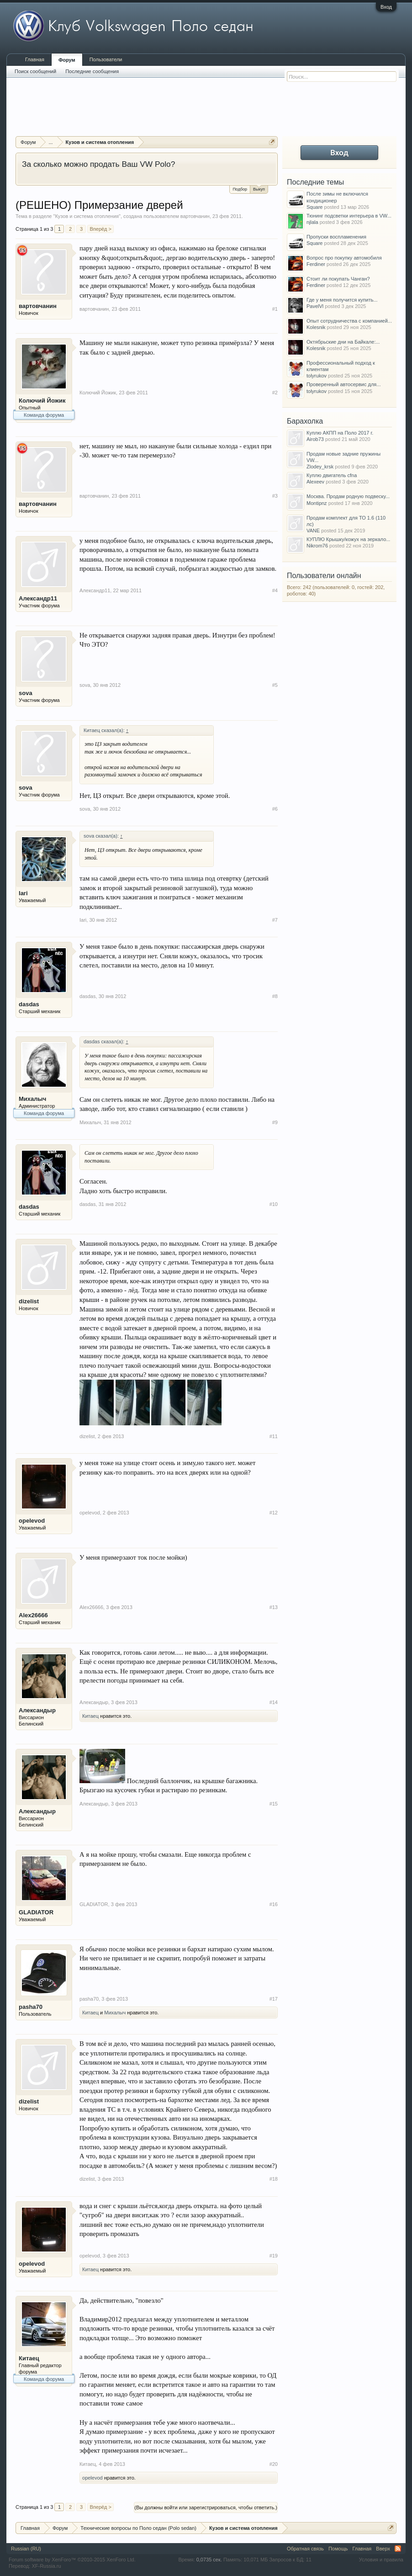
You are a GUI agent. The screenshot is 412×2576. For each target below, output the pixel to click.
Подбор (239, 189)
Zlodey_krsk (319, 466)
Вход (386, 7)
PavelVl (314, 306)
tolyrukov (316, 375)
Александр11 (38, 598)
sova (25, 693)
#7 (275, 920)
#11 (273, 1436)
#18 (273, 2179)
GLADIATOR (36, 1912)
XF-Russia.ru (46, 2566)
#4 (275, 590)
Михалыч (32, 1098)
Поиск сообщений (35, 71)
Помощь (338, 2548)
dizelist (29, 1301)
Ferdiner (315, 264)
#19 (273, 2255)
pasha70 (30, 2006)
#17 (273, 1999)
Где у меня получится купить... (342, 300)
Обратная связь (305, 2548)
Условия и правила (381, 2559)
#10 (273, 1204)
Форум (66, 60)
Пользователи (106, 59)
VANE (313, 530)
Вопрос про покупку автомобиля (344, 257)
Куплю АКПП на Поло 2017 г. (339, 433)
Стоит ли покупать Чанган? (338, 279)
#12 (273, 1512)
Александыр (37, 1710)
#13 (273, 1607)
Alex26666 (33, 1615)
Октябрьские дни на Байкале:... (343, 342)
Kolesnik (316, 327)
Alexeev (315, 481)
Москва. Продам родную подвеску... (348, 496)
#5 (275, 685)
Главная (34, 59)
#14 (273, 1702)
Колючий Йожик (42, 400)
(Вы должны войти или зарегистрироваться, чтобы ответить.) (205, 2507)
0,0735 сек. (209, 2559)
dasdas (29, 1004)
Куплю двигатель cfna (331, 475)
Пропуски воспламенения (336, 236)
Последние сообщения (92, 71)
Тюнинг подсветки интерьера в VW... (348, 215)
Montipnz (316, 503)
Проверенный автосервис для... (343, 384)
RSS (398, 2548)
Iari (23, 893)
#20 (273, 2464)
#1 (275, 309)
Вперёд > (100, 229)
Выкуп (259, 188)
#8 (275, 996)
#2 (275, 392)
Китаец (90, 1716)
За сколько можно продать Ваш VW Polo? (98, 164)
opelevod (32, 1520)
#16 (273, 1904)
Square (314, 207)
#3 (275, 496)
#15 (273, 1803)
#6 (275, 809)
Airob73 (315, 439)
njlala (312, 222)
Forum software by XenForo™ (72, 2559)
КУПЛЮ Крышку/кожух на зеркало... (348, 539)
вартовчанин (195, 216)
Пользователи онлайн (324, 575)
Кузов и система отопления (87, 216)
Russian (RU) (26, 2548)
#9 (275, 1122)
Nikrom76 (317, 545)
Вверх (383, 2548)
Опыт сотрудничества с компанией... (349, 321)
